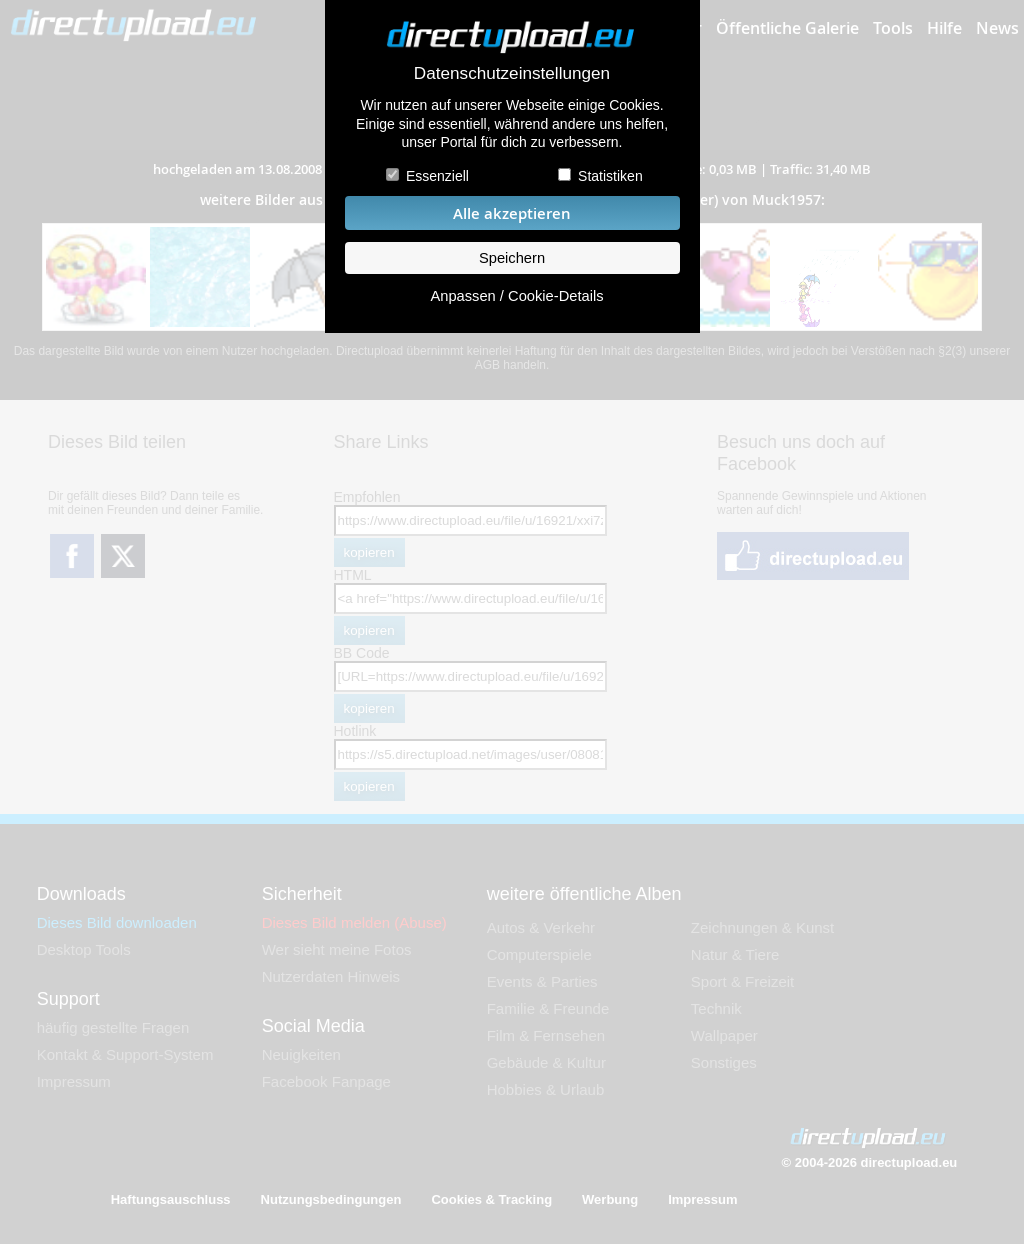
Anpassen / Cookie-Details (516, 296)
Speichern (512, 258)
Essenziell (437, 176)
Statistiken (610, 176)
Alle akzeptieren (512, 213)
